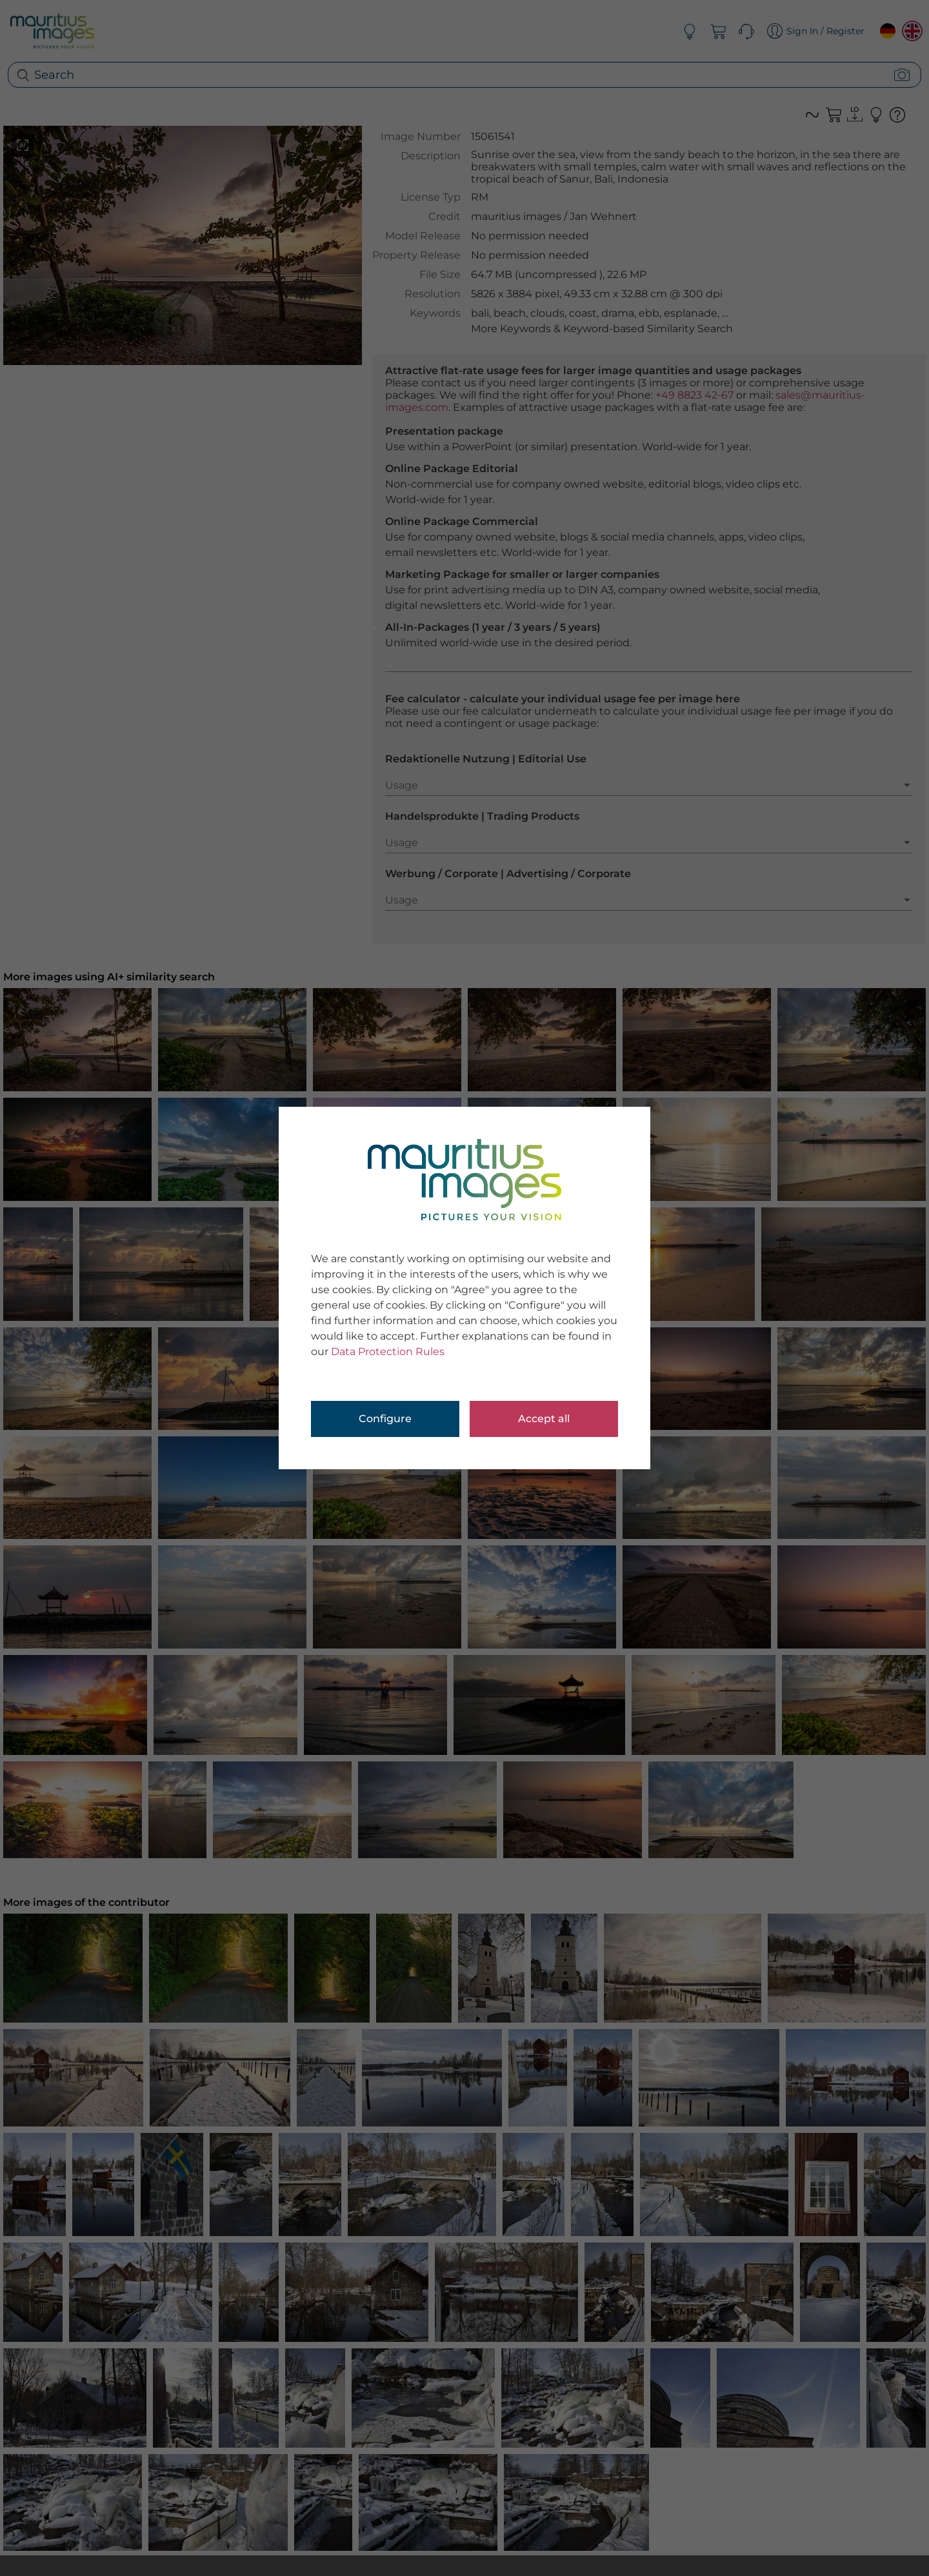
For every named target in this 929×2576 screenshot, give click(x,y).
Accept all (544, 1418)
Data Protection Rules (388, 1351)
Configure (385, 1418)
